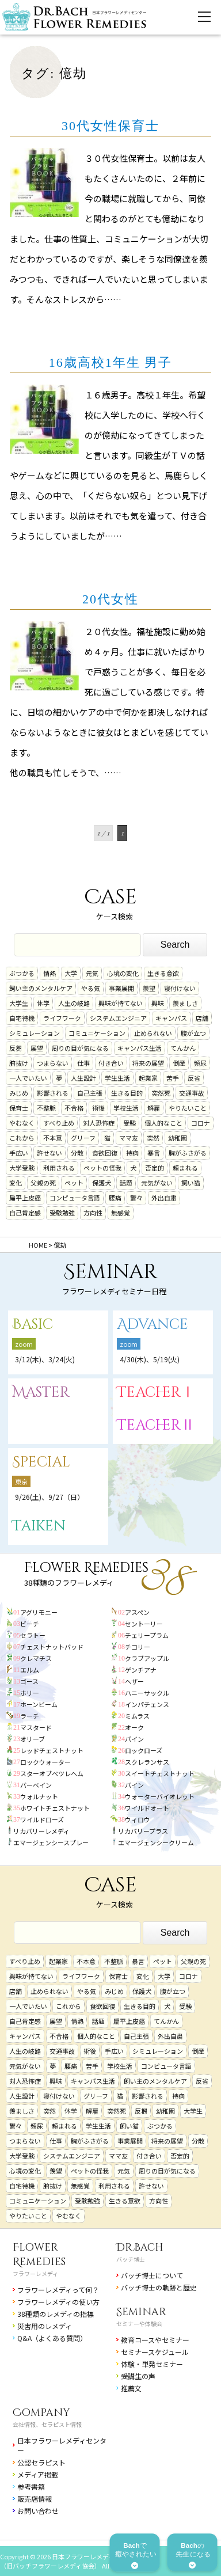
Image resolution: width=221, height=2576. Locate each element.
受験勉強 (62, 1212)
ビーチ (29, 1623)
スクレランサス (147, 1761)
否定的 (154, 1167)
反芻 (15, 1048)
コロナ (200, 1122)
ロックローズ (143, 1750)
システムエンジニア (118, 1018)
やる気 (90, 988)
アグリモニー (39, 1612)
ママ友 (128, 1137)
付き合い (111, 1062)
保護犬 (101, 1182)
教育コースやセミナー (155, 2340)
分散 (77, 1152)
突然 (153, 1137)
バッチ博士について (152, 2275)
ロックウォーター (45, 1761)
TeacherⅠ (156, 1392)
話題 (126, 1182)
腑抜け (18, 1062)
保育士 (18, 1107)
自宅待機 (22, 1018)
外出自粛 (164, 1197)
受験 (129, 1122)
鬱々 (136, 1197)
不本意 (52, 1137)
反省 (194, 1077)
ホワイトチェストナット (55, 1808)
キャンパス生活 (139, 1048)
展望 (37, 1048)
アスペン (137, 1612)
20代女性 (110, 599)
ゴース (29, 1681)
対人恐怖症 (99, 1122)
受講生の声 (138, 2376)
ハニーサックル (147, 1692)
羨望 (149, 988)
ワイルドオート (147, 1808)
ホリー (29, 1692)
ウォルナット (39, 1796)
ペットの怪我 (102, 1167)
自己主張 (89, 1092)
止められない (153, 1033)
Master (41, 1392)
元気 (92, 973)
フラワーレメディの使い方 (58, 2302)
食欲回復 (104, 1152)
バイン (134, 1784)
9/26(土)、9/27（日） (49, 1497)
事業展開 (121, 988)
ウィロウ (137, 1819)
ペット (73, 1182)
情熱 (49, 973)
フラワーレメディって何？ (58, 2289)
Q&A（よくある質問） (52, 2338)
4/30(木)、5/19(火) (150, 1359)
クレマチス (36, 1658)
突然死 (160, 1092)
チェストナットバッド (51, 1646)
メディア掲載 (37, 2474)
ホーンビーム (39, 1704)
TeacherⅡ (156, 1425)
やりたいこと (188, 1107)
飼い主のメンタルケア (41, 988)
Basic (32, 1324)
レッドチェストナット (51, 1750)
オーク (134, 1727)
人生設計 (83, 1077)
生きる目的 (127, 1092)
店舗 (202, 1018)
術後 (98, 1107)
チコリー (137, 1646)
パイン (134, 1738)
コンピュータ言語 (74, 1197)
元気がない (157, 1182)
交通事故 (191, 1092)
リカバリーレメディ (41, 1831)
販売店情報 (34, 2498)
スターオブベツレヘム (51, 1773)
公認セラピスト (41, 2462)
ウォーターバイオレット (160, 1796)
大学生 (18, 1003)
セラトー (32, 1635)
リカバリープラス (143, 1831)
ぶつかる (22, 973)
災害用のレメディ (44, 2326)
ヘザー (134, 1681)
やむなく (22, 1122)
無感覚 (120, 1212)
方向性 (92, 1212)
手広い (18, 1152)
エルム (29, 1669)
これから (22, 1137)
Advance (152, 1324)
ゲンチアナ (141, 1669)
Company (41, 2413)
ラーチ (29, 1715)
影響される (52, 1092)
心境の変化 (123, 973)
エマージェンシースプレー (51, 1842)
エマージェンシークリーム (156, 1842)
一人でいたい (28, 1077)
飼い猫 (190, 1182)
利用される (59, 1167)
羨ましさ (185, 1003)
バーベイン (36, 1784)
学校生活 (126, 1107)
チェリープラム (147, 1635)
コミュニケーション (96, 1033)
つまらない (52, 1062)
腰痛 (115, 1197)
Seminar (141, 2312)
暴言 (153, 1152)
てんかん (183, 1048)
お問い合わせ (38, 2511)
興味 (157, 1003)
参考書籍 (31, 2486)
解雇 (153, 1107)
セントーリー (144, 1623)
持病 (132, 1152)
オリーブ (32, 1738)
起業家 (148, 1077)
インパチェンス (147, 1704)
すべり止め (58, 1122)
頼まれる (185, 1167)
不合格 (73, 1107)
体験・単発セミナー (152, 2364)
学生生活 (117, 1077)
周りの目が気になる (80, 1048)
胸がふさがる (188, 1152)
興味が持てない (120, 1003)
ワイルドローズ (42, 1819)
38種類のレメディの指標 (55, 2314)
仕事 (83, 1062)
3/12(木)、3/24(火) (45, 1359)
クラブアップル (147, 1658)
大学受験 (22, 1167)
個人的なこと (163, 1122)
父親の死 (43, 1182)
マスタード (36, 1727)
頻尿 (200, 1062)
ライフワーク (62, 1018)
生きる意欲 (163, 973)
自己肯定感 (25, 1212)
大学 (70, 973)
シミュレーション (34, 1033)
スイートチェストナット (160, 1773)
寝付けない (180, 988)
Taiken (39, 1526)
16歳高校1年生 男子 (111, 362)
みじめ (18, 1092)
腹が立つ (193, 1033)
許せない (49, 1152)
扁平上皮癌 (25, 1197)
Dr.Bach (139, 2247)
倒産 (179, 1062)
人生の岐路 (74, 1003)
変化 (15, 1182)
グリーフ (83, 1137)
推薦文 (131, 2388)
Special (41, 1462)
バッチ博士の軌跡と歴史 (159, 2287)
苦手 (172, 1077)
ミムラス (137, 1715)
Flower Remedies (39, 2254)
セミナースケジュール (155, 2352)
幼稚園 (177, 1137)
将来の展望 (148, 1062)
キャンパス (171, 1018)
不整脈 (46, 1107)
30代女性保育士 (110, 126)
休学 (43, 1003)
